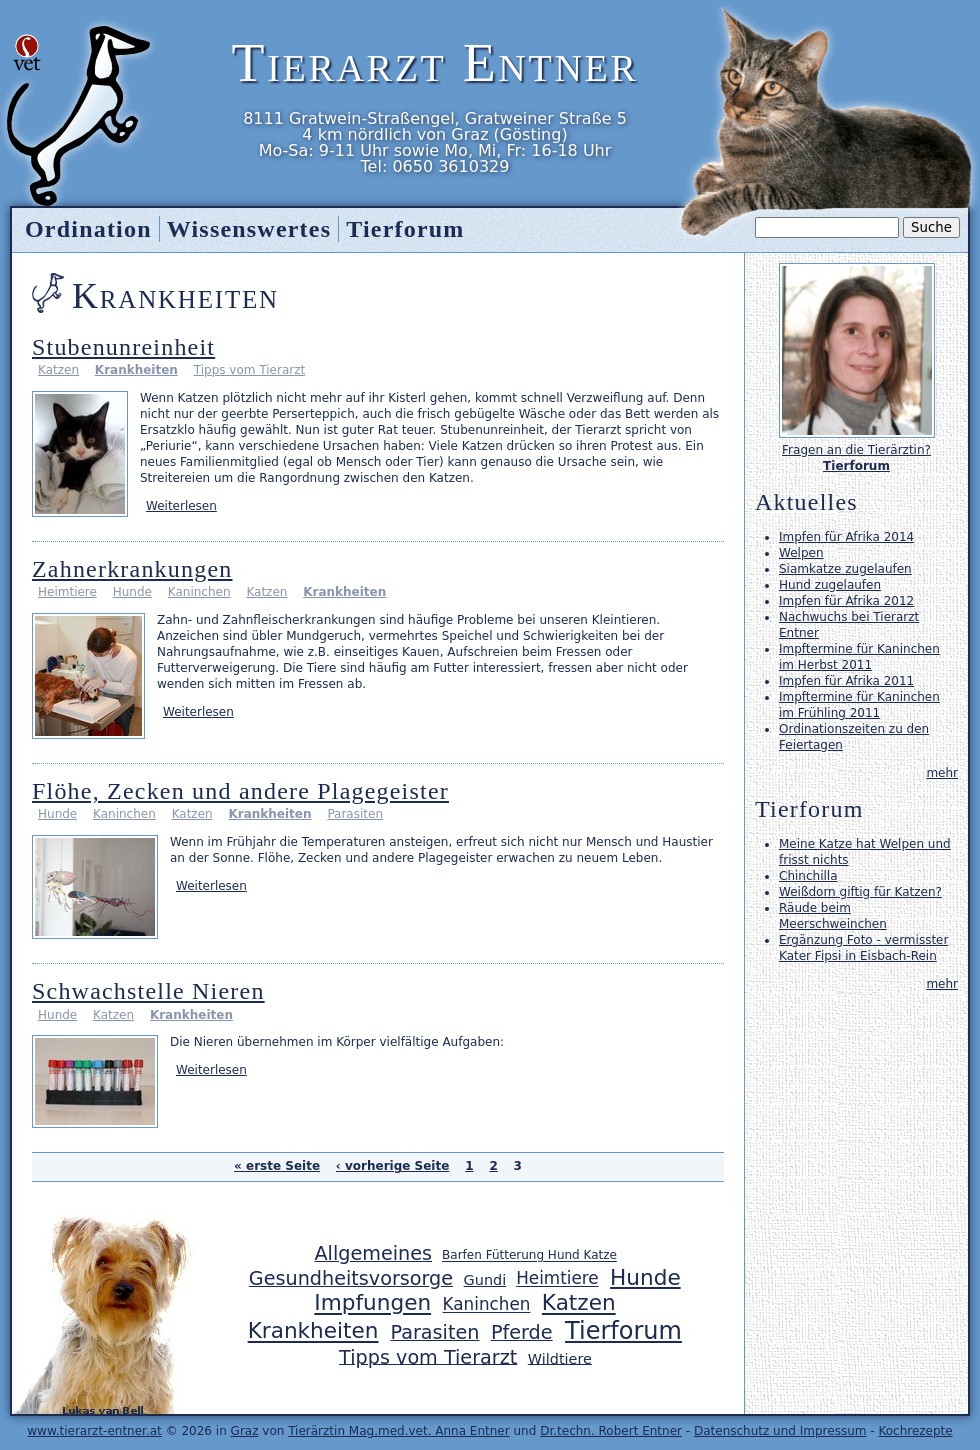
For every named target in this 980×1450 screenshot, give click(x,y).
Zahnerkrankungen (132, 569)
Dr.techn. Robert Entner (611, 1431)
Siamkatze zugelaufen (845, 569)
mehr (942, 773)
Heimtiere (67, 592)
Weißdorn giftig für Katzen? (860, 892)
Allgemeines (373, 1253)
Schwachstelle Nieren (148, 991)
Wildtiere (560, 1358)
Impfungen (372, 1303)
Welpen (801, 553)
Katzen (58, 370)
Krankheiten (136, 370)
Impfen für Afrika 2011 (846, 681)
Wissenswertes (249, 229)
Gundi (485, 1280)
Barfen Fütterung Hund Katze (529, 1256)
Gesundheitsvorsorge (351, 1278)
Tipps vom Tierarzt (249, 370)
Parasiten (355, 814)
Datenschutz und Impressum (780, 1431)
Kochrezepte (915, 1431)
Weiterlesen (181, 506)
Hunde (132, 592)
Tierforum (405, 229)
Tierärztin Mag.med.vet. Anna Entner (399, 1431)
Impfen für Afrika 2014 (846, 537)
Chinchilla (808, 876)
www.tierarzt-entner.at (94, 1431)
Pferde (522, 1332)
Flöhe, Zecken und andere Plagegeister (240, 791)
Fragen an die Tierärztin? (856, 450)
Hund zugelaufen (830, 585)
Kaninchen (199, 592)
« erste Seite (277, 1166)
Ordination (88, 229)
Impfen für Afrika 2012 (846, 601)
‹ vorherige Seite (393, 1166)
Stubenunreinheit (123, 347)
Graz (245, 1431)
